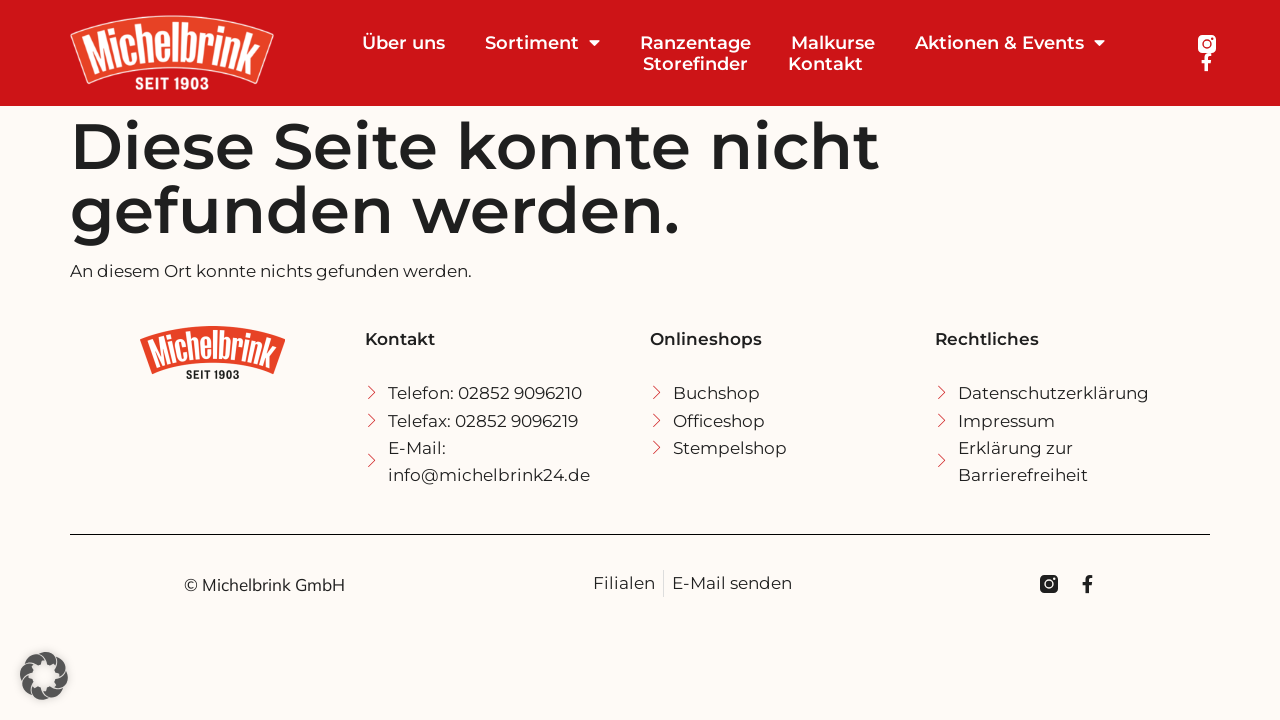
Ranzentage (695, 42)
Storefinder (695, 63)
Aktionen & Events (1010, 42)
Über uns (403, 42)
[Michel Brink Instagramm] (1207, 44)
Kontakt (825, 63)
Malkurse (833, 42)
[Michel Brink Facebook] (1207, 62)
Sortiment (542, 42)
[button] (44, 676)
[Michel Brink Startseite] (191, 53)
